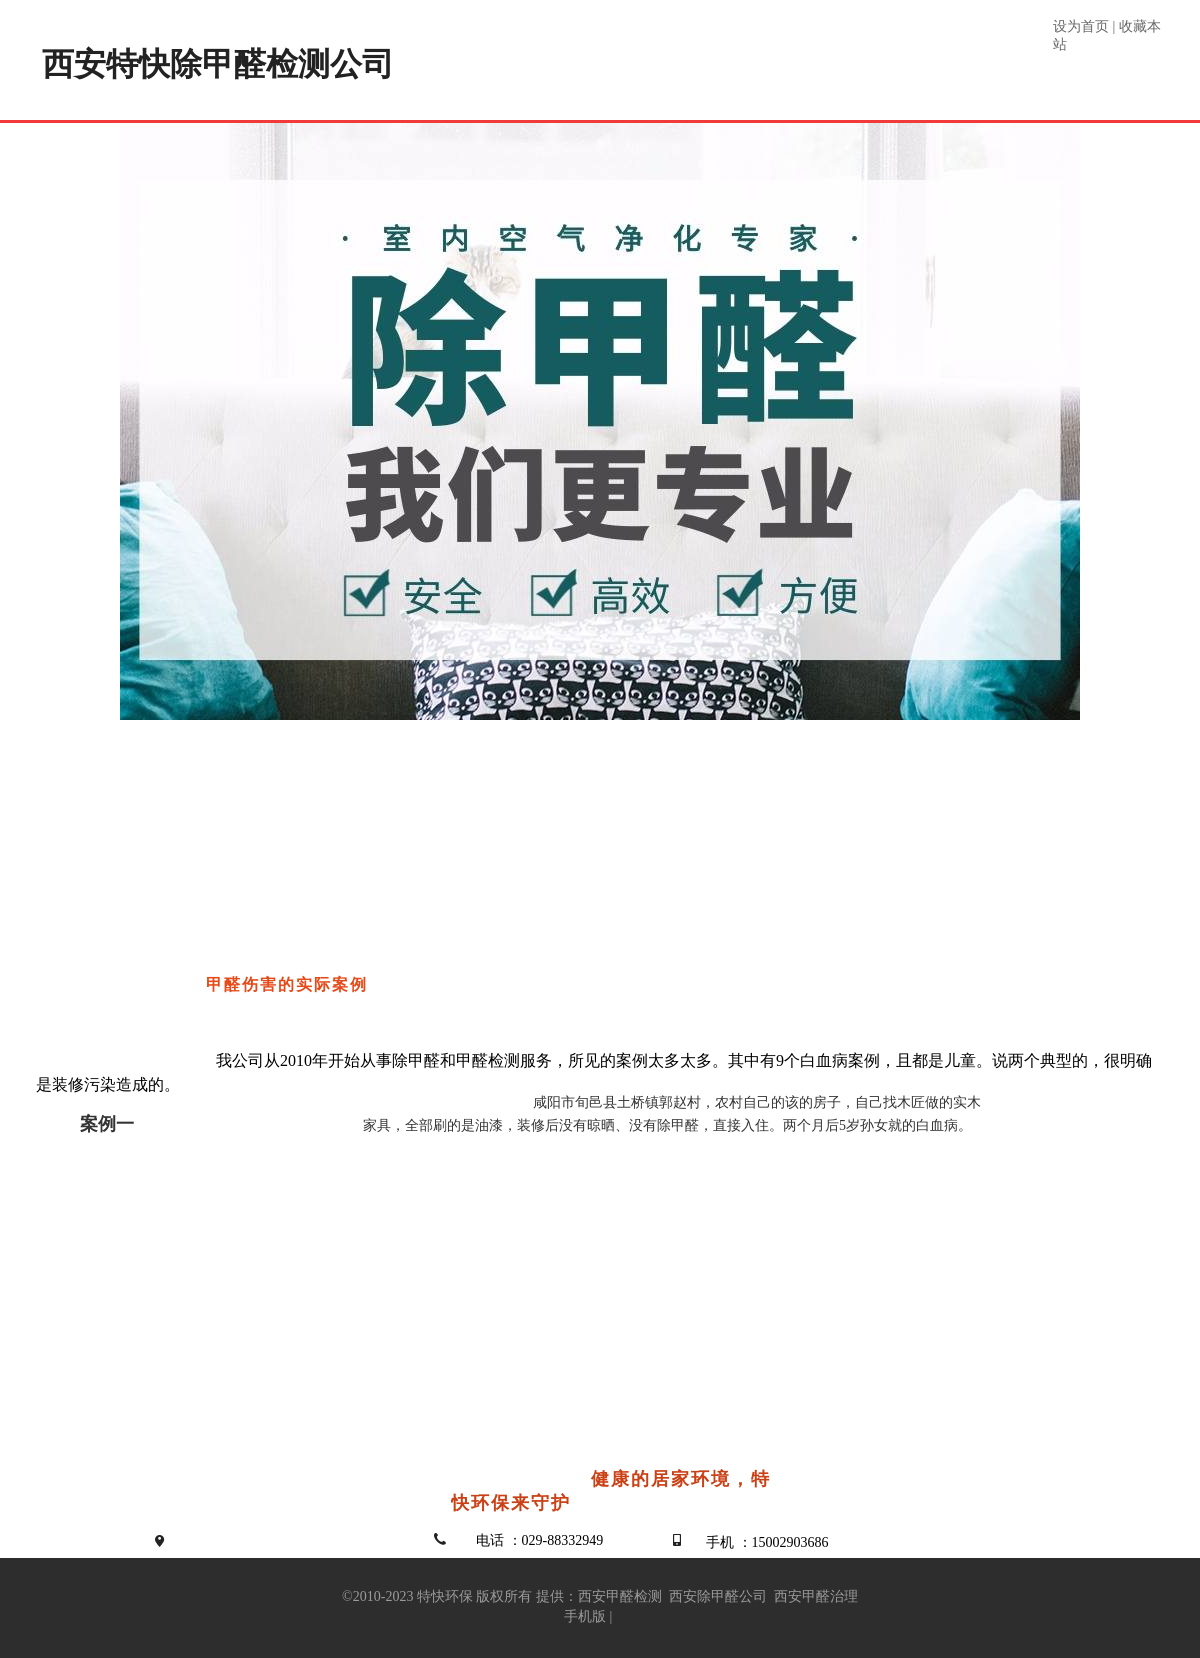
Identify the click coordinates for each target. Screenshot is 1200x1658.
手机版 (585, 1616)
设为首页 (1081, 26)
